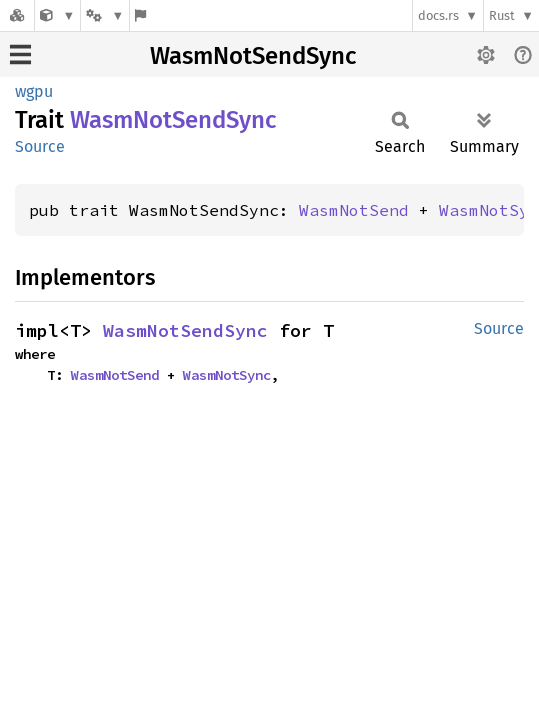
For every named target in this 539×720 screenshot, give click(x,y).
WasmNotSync (227, 375)
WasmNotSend (354, 210)
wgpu (34, 91)
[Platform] (105, 15)
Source (40, 146)
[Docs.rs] (17, 15)
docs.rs (438, 15)
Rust (502, 15)
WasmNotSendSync (253, 56)
